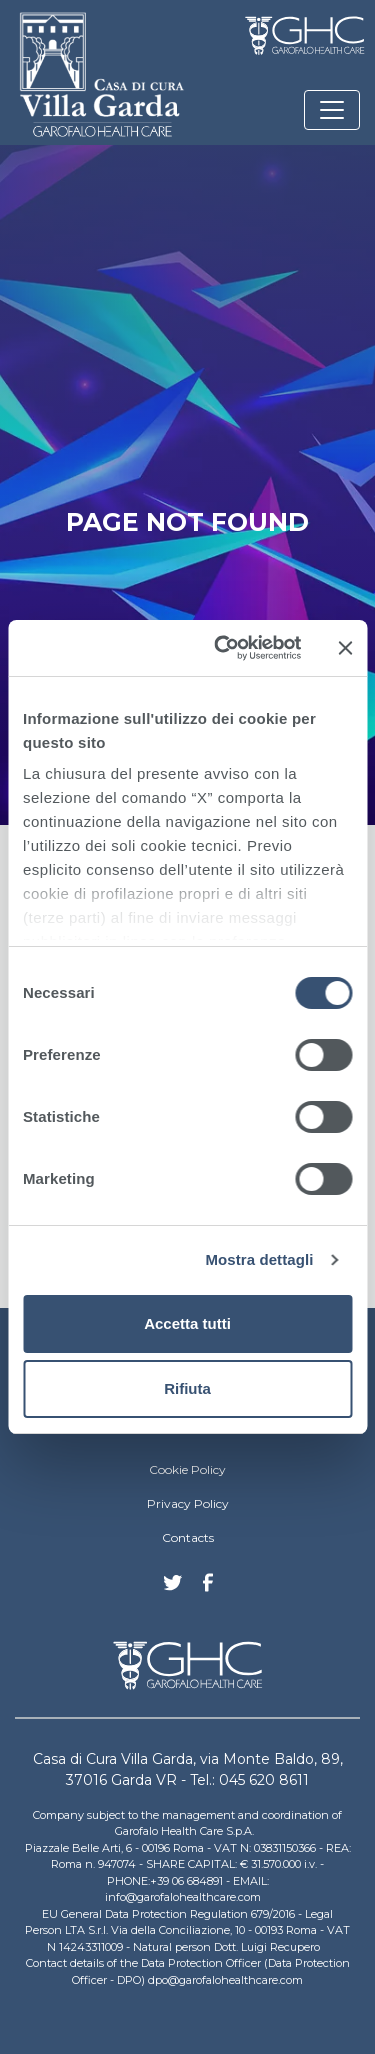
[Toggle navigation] (332, 110)
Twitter (173, 1590)
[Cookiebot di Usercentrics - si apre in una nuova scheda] (223, 648)
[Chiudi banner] (345, 648)
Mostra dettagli (259, 1259)
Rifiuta (187, 1388)
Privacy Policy (188, 1503)
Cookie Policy (187, 1469)
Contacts (188, 1537)
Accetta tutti (187, 1323)
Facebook (208, 1588)
